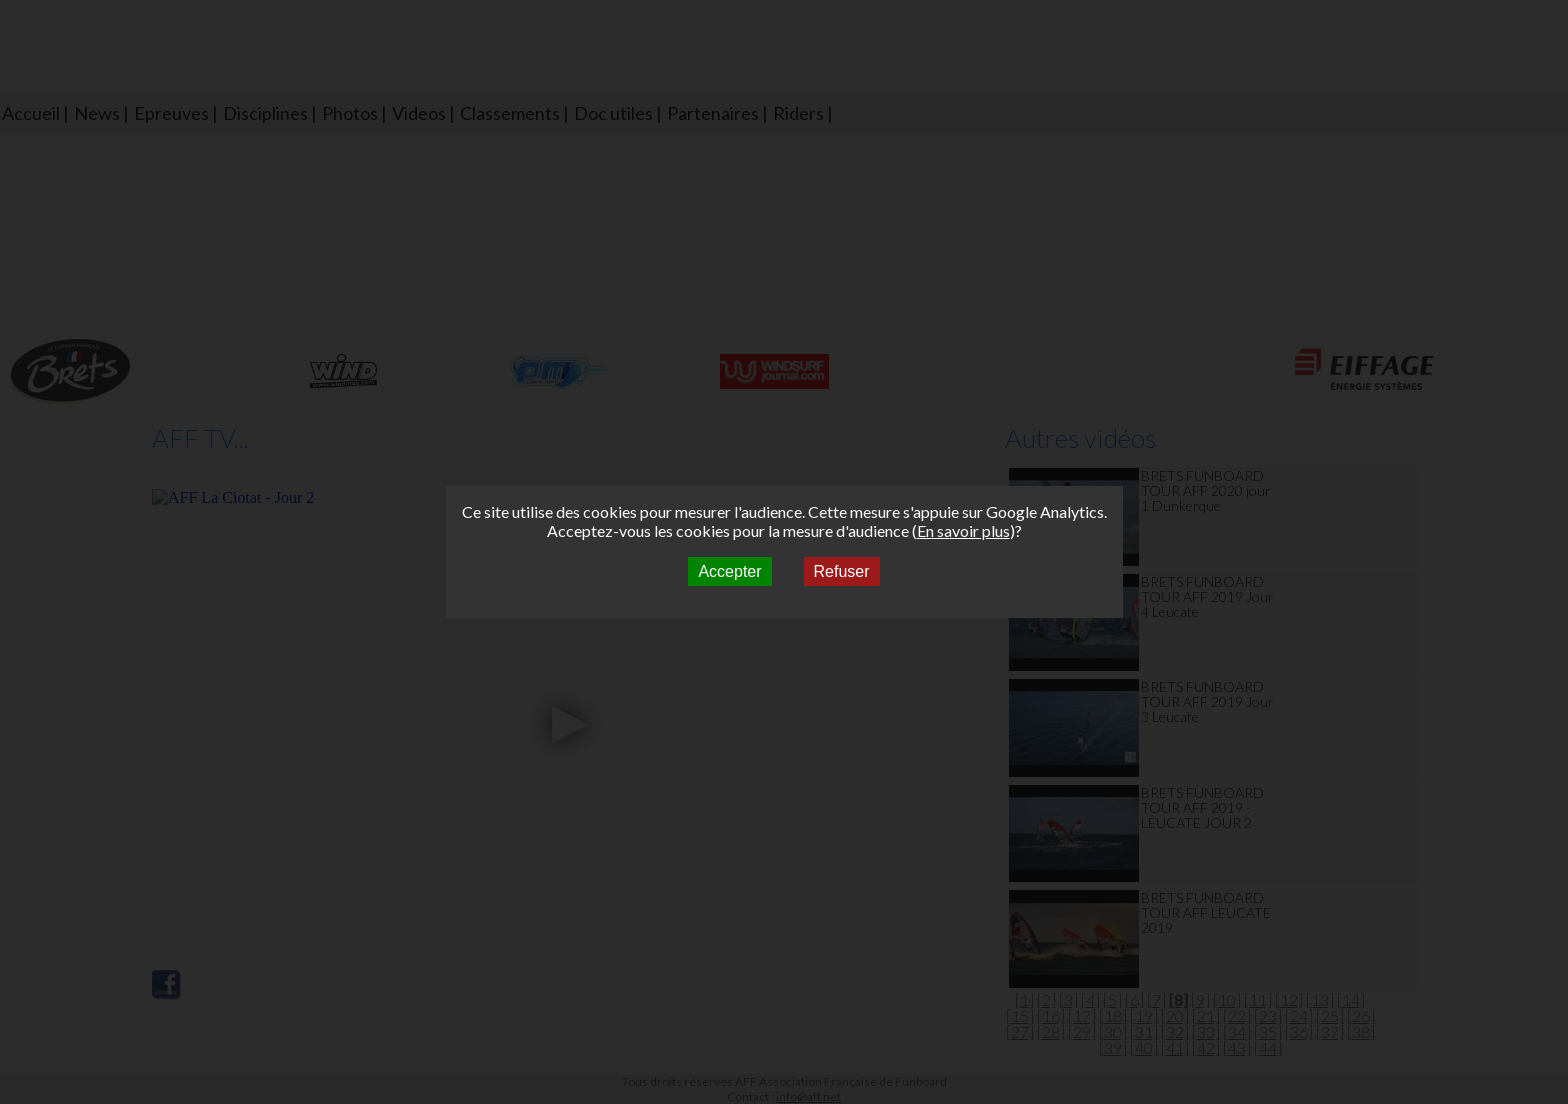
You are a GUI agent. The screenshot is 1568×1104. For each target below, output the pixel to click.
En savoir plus (963, 530)
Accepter (729, 571)
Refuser (842, 571)
